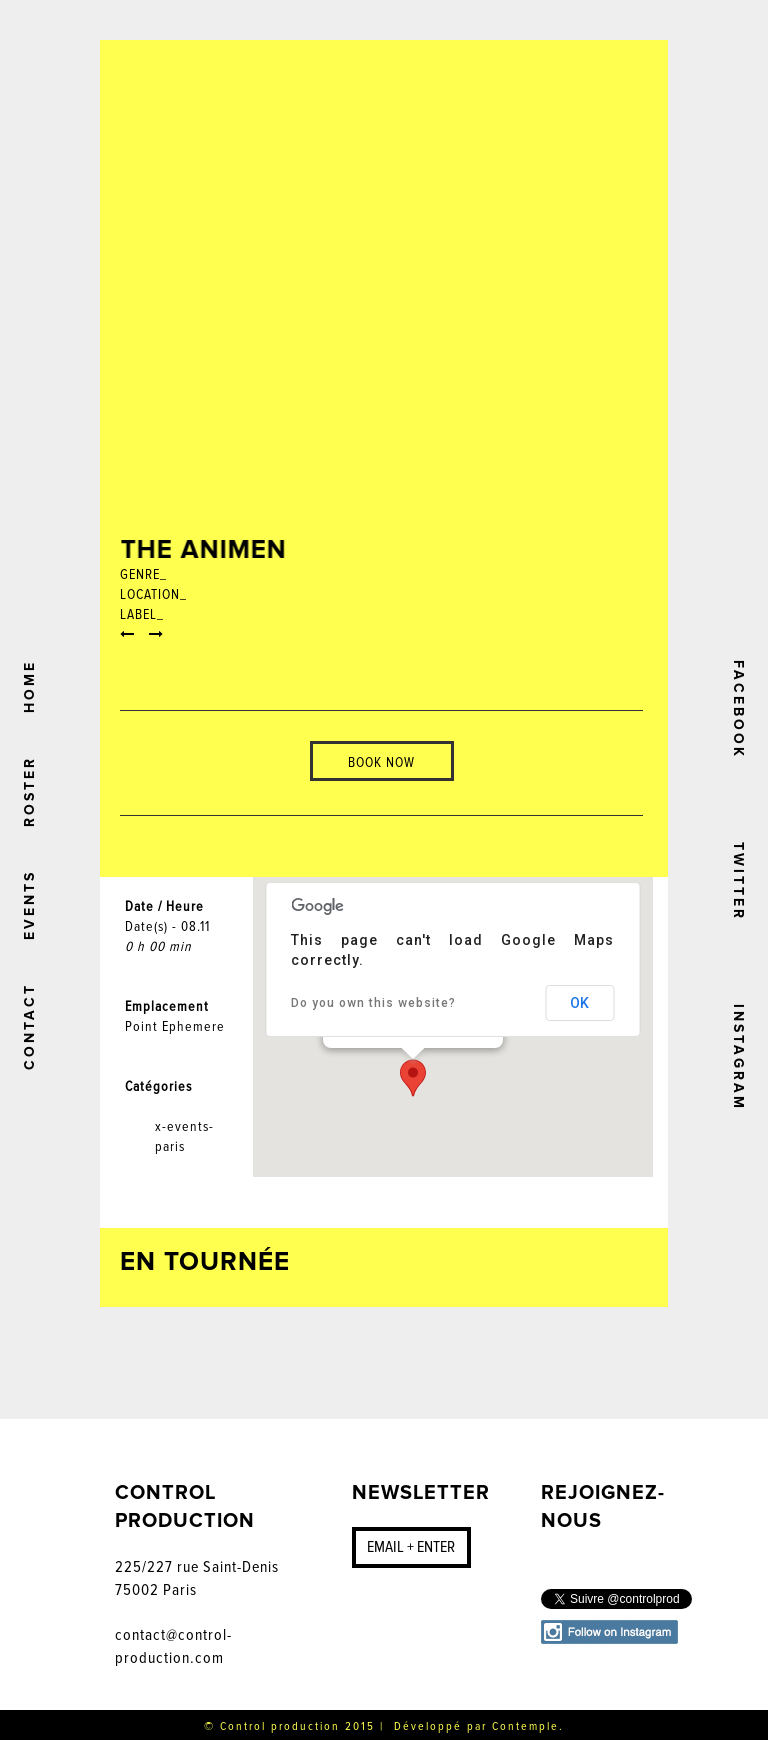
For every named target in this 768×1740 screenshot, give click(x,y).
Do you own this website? (373, 1003)
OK (579, 1003)
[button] (413, 1078)
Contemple (525, 1726)
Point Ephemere (175, 1026)
